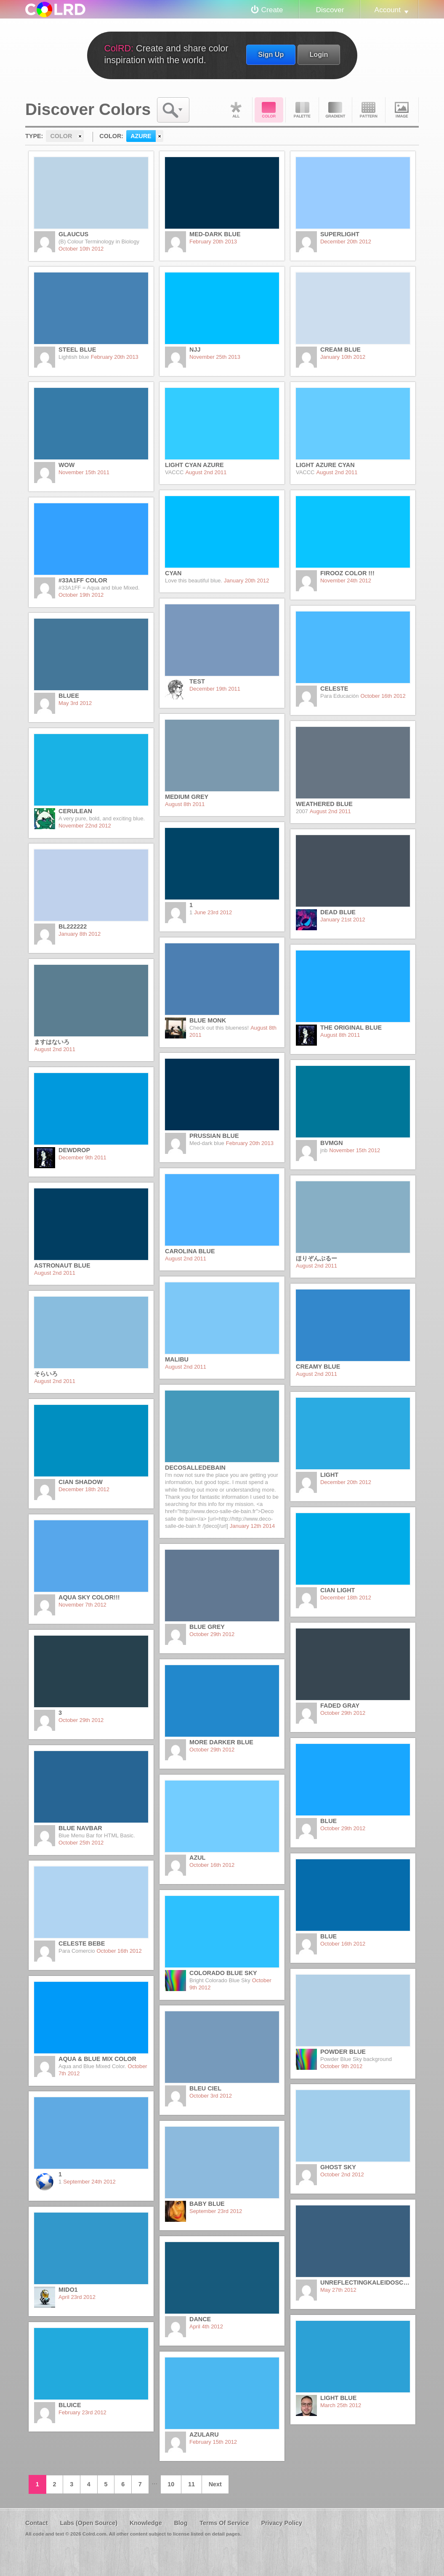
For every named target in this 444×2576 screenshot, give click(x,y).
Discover (330, 9)
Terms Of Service (224, 2523)
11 (191, 2484)
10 (170, 2484)
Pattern (368, 110)
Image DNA (402, 110)
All (235, 110)
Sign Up (271, 54)
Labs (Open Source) (88, 2523)
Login (318, 54)
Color (269, 110)
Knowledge (146, 2523)
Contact (36, 2523)
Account (388, 9)
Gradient (335, 110)
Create (272, 9)
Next (215, 2484)
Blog (180, 2523)
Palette (302, 110)
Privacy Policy (281, 2523)
